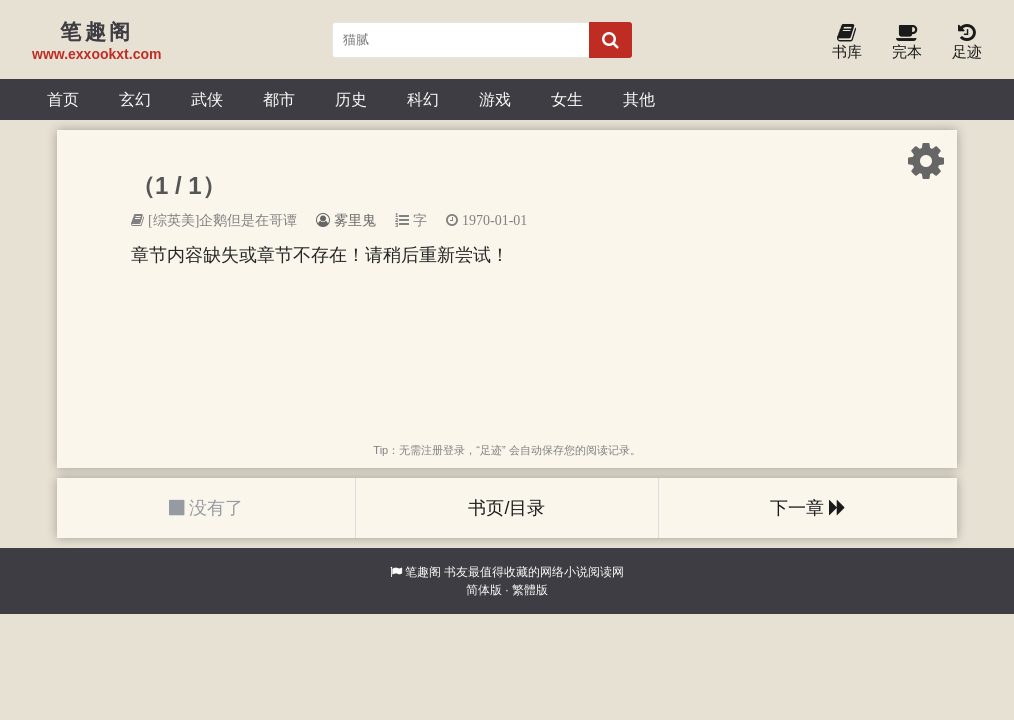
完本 (907, 42)
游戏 (495, 99)
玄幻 (135, 99)
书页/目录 (506, 508)
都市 (279, 99)
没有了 (206, 508)
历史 (351, 99)
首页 (63, 99)
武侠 (207, 99)
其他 (639, 99)
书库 (847, 42)
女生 (567, 99)
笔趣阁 (423, 572)
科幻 (423, 99)
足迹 (967, 42)
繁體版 (530, 590)
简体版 (484, 590)
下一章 (808, 508)
